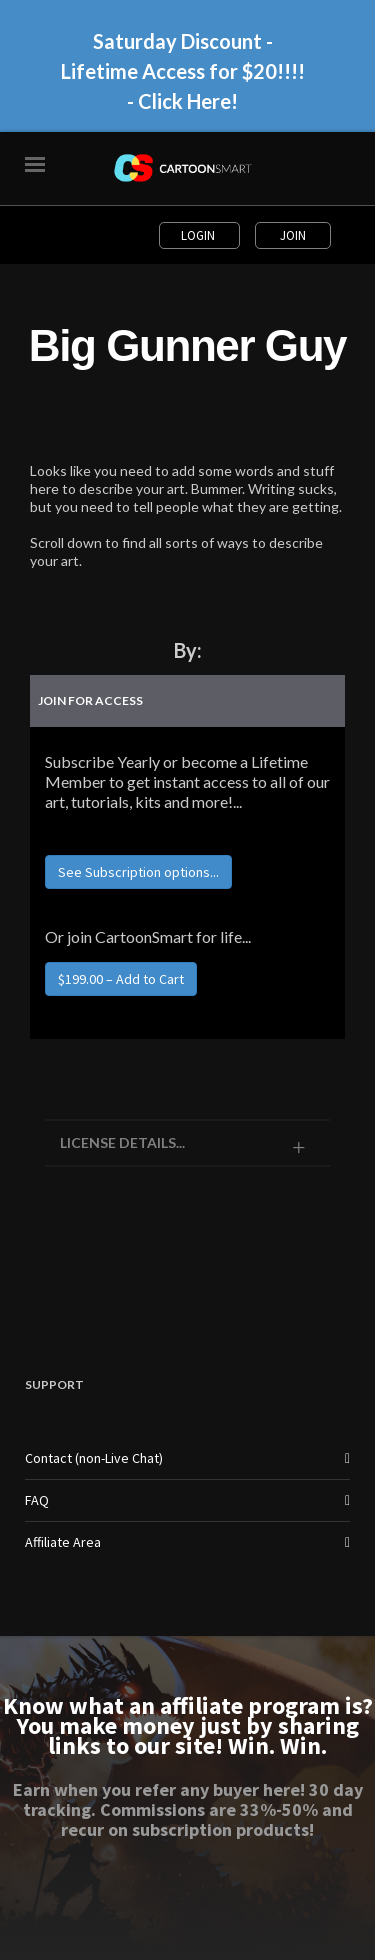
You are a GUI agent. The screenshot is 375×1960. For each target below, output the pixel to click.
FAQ (37, 1500)
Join (293, 235)
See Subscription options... (138, 872)
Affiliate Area (63, 1542)
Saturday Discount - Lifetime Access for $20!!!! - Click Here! (183, 71)
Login (199, 235)
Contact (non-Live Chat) (94, 1458)
